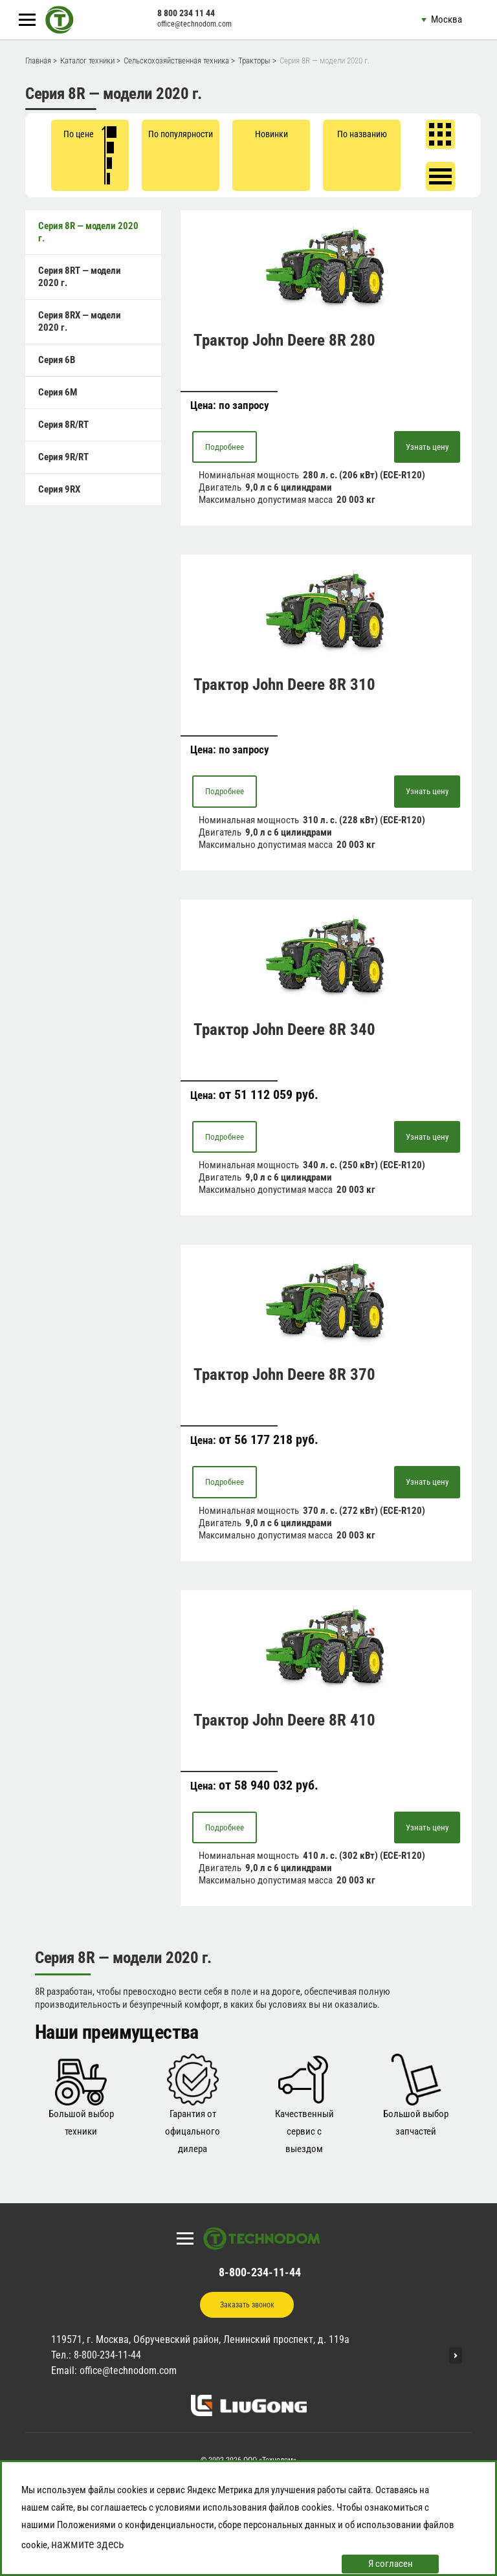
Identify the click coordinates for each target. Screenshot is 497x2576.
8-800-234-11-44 (260, 2272)
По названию (362, 134)
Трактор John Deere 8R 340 (284, 1029)
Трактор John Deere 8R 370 (284, 1374)
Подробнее (224, 447)
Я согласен (390, 2564)
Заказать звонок (247, 2304)
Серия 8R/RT (63, 424)
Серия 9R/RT (63, 457)
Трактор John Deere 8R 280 (284, 340)
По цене (89, 155)
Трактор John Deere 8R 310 (284, 684)
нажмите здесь (87, 2544)
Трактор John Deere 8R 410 (284, 1720)
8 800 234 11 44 (186, 13)
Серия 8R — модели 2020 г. (88, 232)
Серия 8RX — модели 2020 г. (79, 321)
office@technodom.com (194, 23)
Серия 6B (56, 360)
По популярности (180, 134)
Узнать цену (427, 447)
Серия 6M (57, 392)
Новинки (271, 134)
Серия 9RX (59, 489)
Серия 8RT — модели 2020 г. (79, 277)
